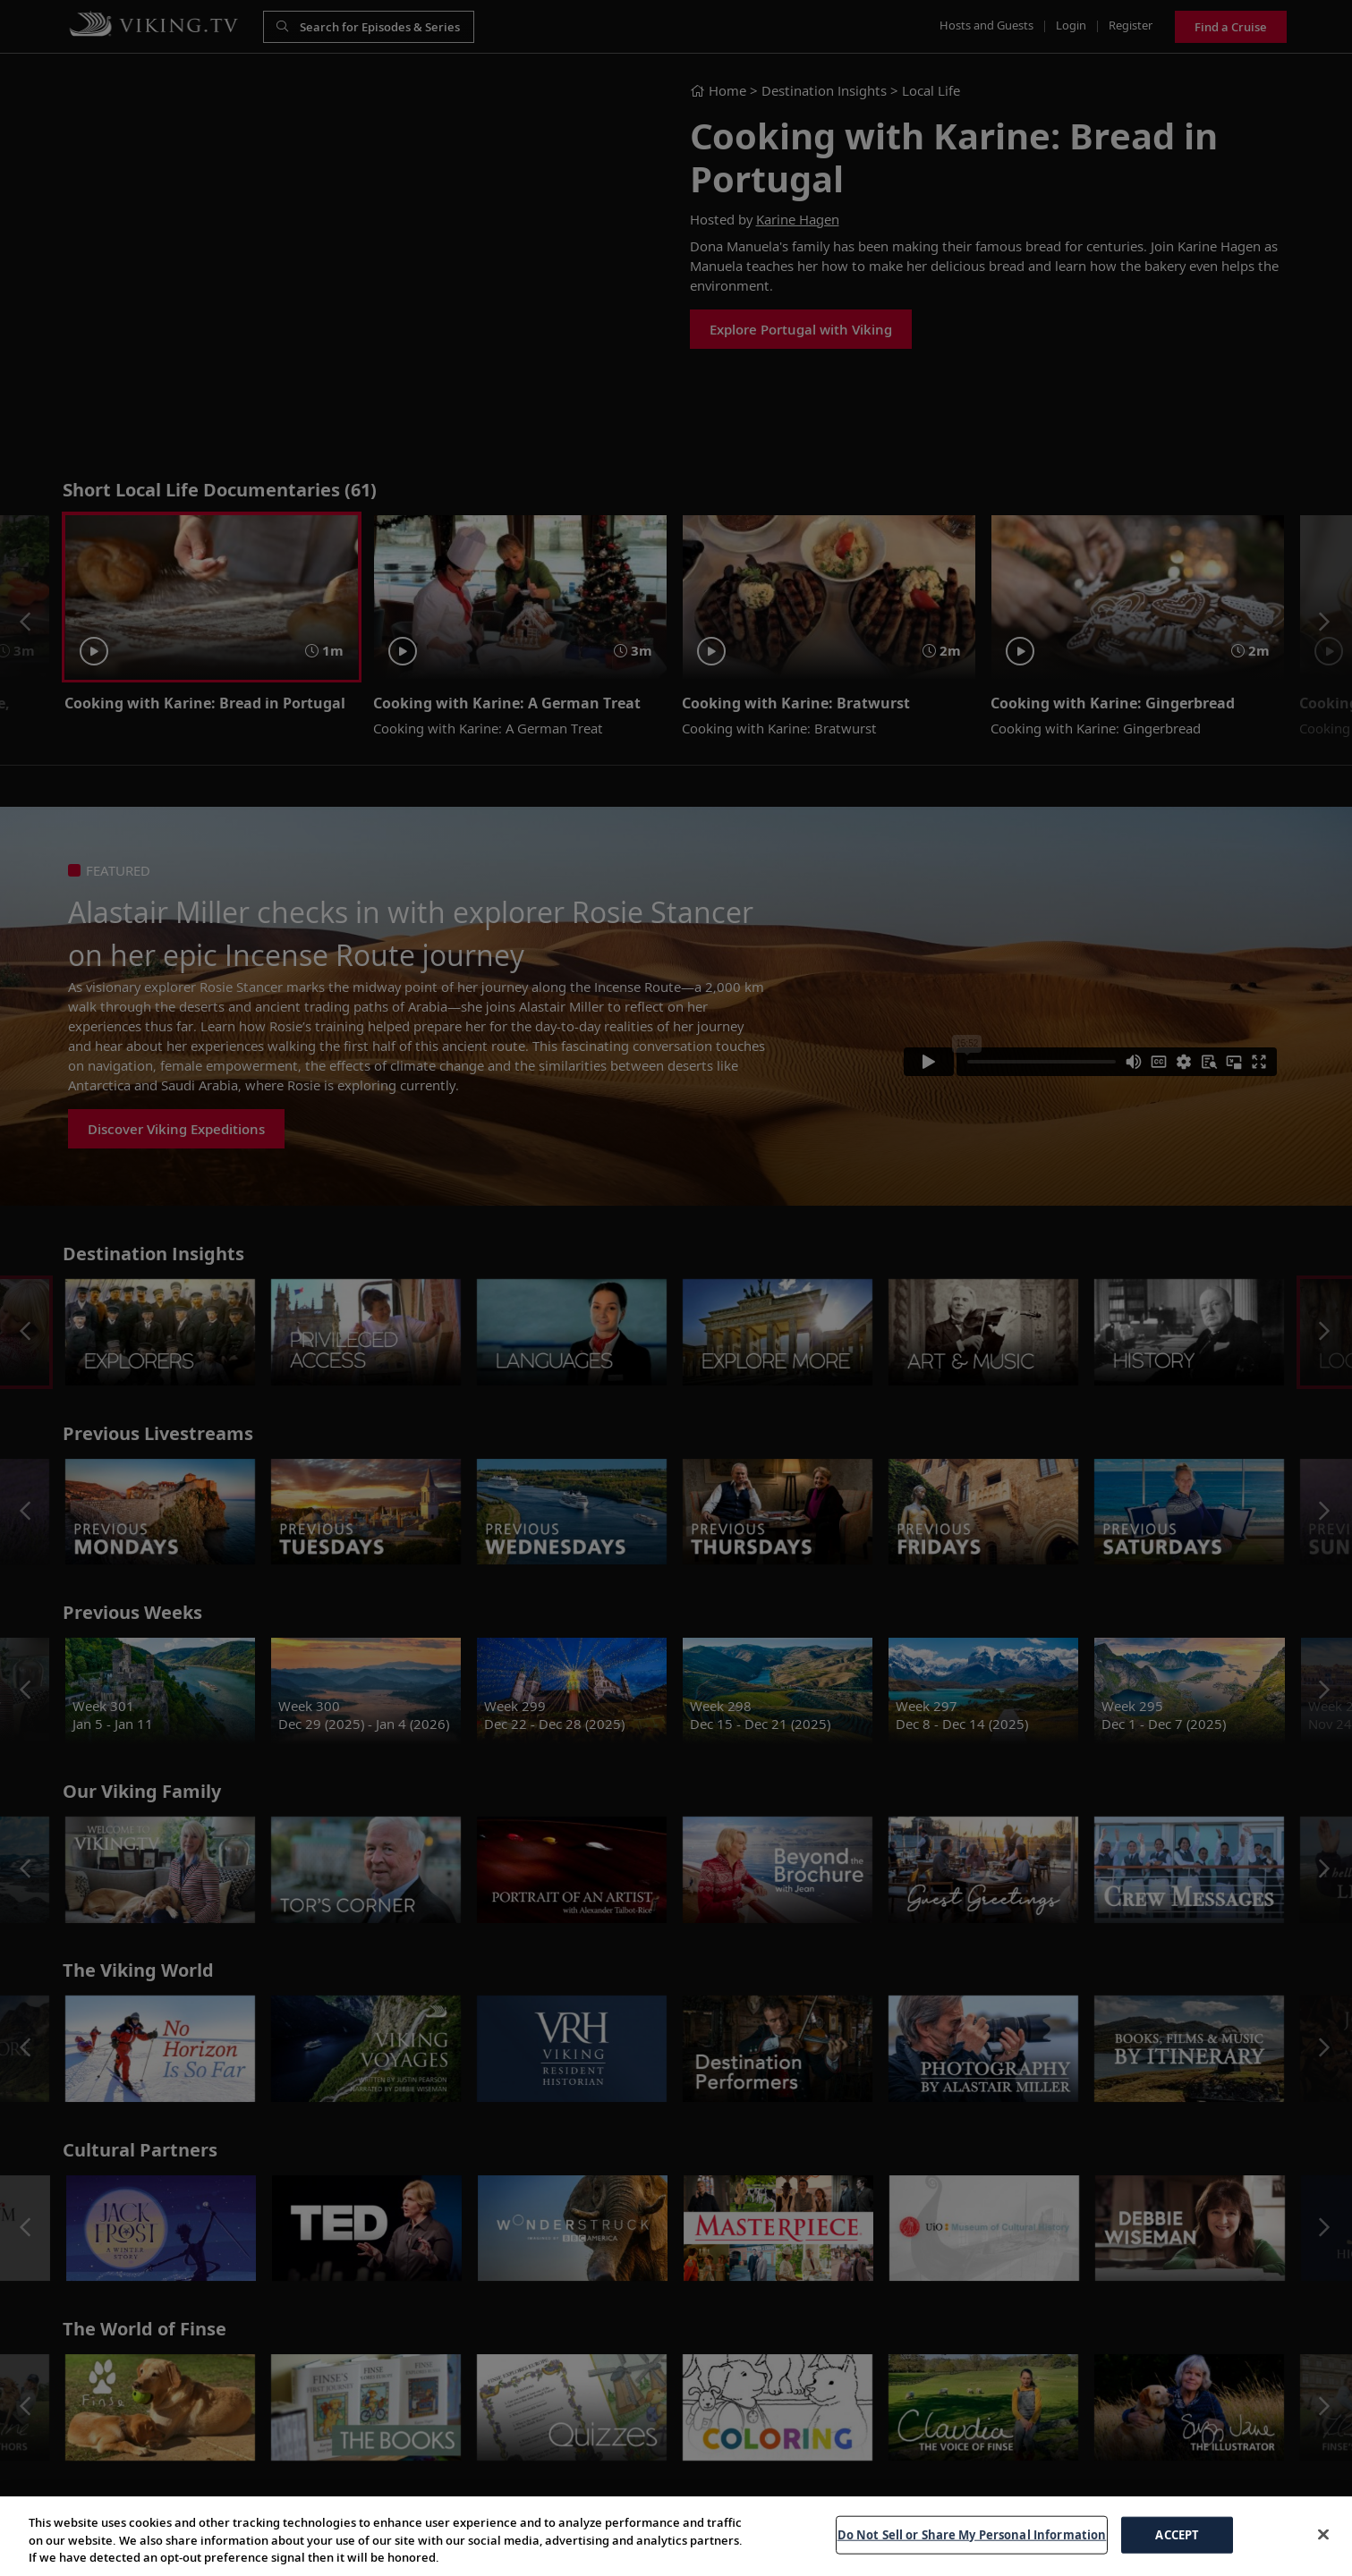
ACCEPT (1177, 2534)
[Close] (1323, 2534)
